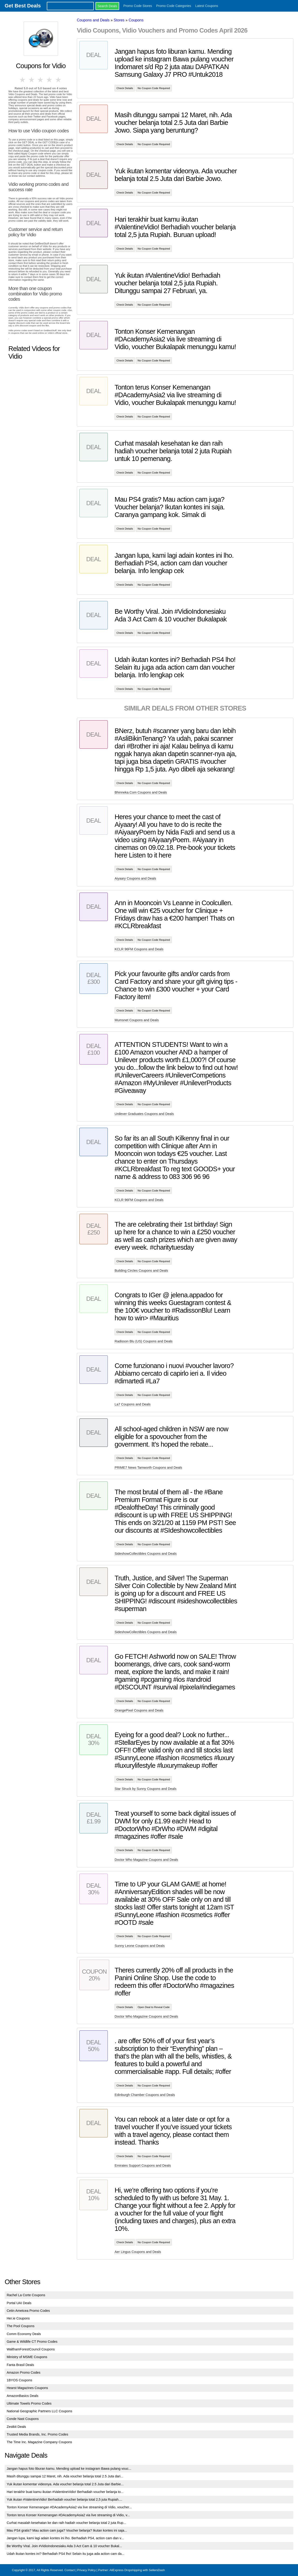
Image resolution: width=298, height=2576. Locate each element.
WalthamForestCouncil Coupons (31, 2349)
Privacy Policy (86, 2570)
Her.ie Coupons (18, 2318)
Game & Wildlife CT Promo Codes (32, 2341)
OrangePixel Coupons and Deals (139, 1710)
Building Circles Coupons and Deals (141, 1270)
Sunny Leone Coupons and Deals (140, 1946)
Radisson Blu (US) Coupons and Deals (144, 1341)
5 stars (58, 79)
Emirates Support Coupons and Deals (143, 2165)
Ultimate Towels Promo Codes (29, 2403)
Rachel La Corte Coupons (26, 2295)
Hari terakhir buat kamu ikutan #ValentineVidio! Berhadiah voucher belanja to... (65, 2492)
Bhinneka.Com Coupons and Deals (141, 792)
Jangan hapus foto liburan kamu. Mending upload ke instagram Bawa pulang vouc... (69, 2468)
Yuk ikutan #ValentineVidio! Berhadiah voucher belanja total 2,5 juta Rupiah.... (64, 2499)
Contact (69, 2570)
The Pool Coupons (20, 2326)
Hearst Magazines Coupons (27, 2388)
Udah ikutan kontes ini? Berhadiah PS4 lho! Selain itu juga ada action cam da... (66, 2554)
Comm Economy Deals (24, 2334)
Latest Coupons (206, 6)
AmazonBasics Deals (22, 2396)
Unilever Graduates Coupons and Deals (144, 1114)
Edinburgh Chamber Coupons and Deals (145, 2095)
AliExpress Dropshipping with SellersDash (137, 2570)
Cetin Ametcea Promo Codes (28, 2310)
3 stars (40, 79)
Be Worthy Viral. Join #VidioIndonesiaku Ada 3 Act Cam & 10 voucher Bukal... (64, 2546)
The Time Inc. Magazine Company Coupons (39, 2442)
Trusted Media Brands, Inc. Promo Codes (37, 2434)
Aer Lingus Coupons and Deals (138, 2252)
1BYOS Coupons (19, 2380)
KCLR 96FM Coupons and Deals (139, 949)
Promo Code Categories (173, 6)
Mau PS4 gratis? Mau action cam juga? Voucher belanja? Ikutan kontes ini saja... (67, 2530)
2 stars (31, 79)
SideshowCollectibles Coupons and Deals (145, 1553)
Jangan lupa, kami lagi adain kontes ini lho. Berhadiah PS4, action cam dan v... (65, 2538)
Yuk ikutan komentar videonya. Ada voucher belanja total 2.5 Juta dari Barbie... (65, 2484)
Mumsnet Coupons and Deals (137, 1020)
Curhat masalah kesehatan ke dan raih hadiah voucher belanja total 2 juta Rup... (66, 2523)
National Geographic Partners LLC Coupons (39, 2411)
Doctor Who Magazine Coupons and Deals (146, 1860)
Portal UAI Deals (19, 2303)
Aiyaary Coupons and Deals (135, 878)
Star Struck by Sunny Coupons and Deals (145, 1789)
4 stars (49, 79)
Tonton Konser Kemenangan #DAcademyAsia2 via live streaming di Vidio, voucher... (69, 2507)
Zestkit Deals (16, 2427)
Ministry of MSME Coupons (27, 2357)
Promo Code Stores (137, 6)
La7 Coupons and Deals (132, 1404)
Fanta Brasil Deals (20, 2365)
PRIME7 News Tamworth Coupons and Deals (148, 1467)
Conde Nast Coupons (23, 2419)
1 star (22, 79)
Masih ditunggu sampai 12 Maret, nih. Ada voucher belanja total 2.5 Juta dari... (65, 2476)
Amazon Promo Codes (24, 2372)
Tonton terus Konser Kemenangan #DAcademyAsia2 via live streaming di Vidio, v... (68, 2515)
